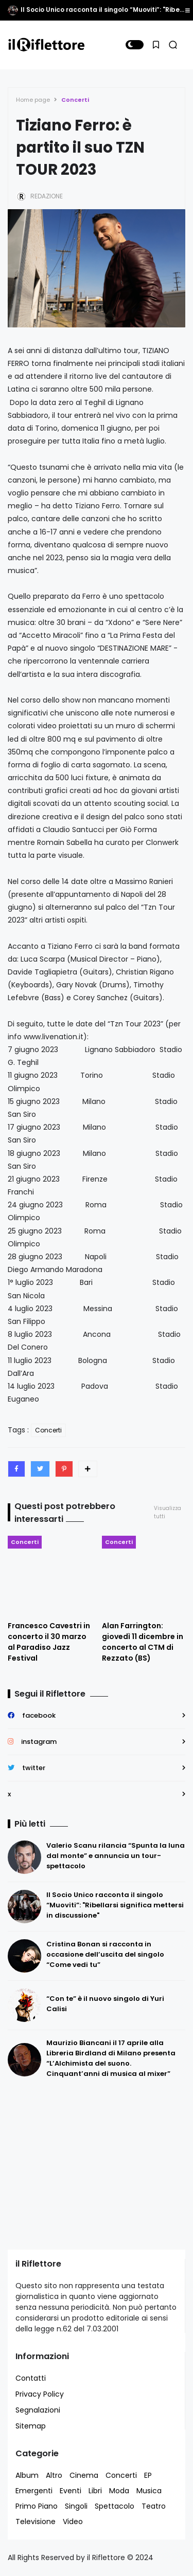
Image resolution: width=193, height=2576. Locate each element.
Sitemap (30, 2426)
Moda (119, 2491)
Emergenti (33, 2491)
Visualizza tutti (167, 1512)
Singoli (76, 2506)
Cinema (83, 2475)
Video (73, 2521)
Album (27, 2475)
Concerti (75, 100)
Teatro (154, 2506)
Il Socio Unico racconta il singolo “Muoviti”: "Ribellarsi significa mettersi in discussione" (115, 1905)
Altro (54, 2475)
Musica (149, 2491)
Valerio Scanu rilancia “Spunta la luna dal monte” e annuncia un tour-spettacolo (115, 1856)
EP (148, 2475)
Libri (95, 2491)
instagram (39, 1741)
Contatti (30, 2378)
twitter (33, 1768)
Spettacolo (114, 2506)
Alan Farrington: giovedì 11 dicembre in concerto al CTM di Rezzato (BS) (142, 1642)
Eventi (70, 2491)
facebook (39, 1715)
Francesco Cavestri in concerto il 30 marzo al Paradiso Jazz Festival (49, 1642)
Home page (33, 100)
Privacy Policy (39, 2394)
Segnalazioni (37, 2410)
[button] (135, 44)
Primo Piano (36, 2506)
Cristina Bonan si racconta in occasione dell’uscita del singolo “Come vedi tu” (105, 1954)
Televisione (35, 2521)
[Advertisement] (72, 2164)
